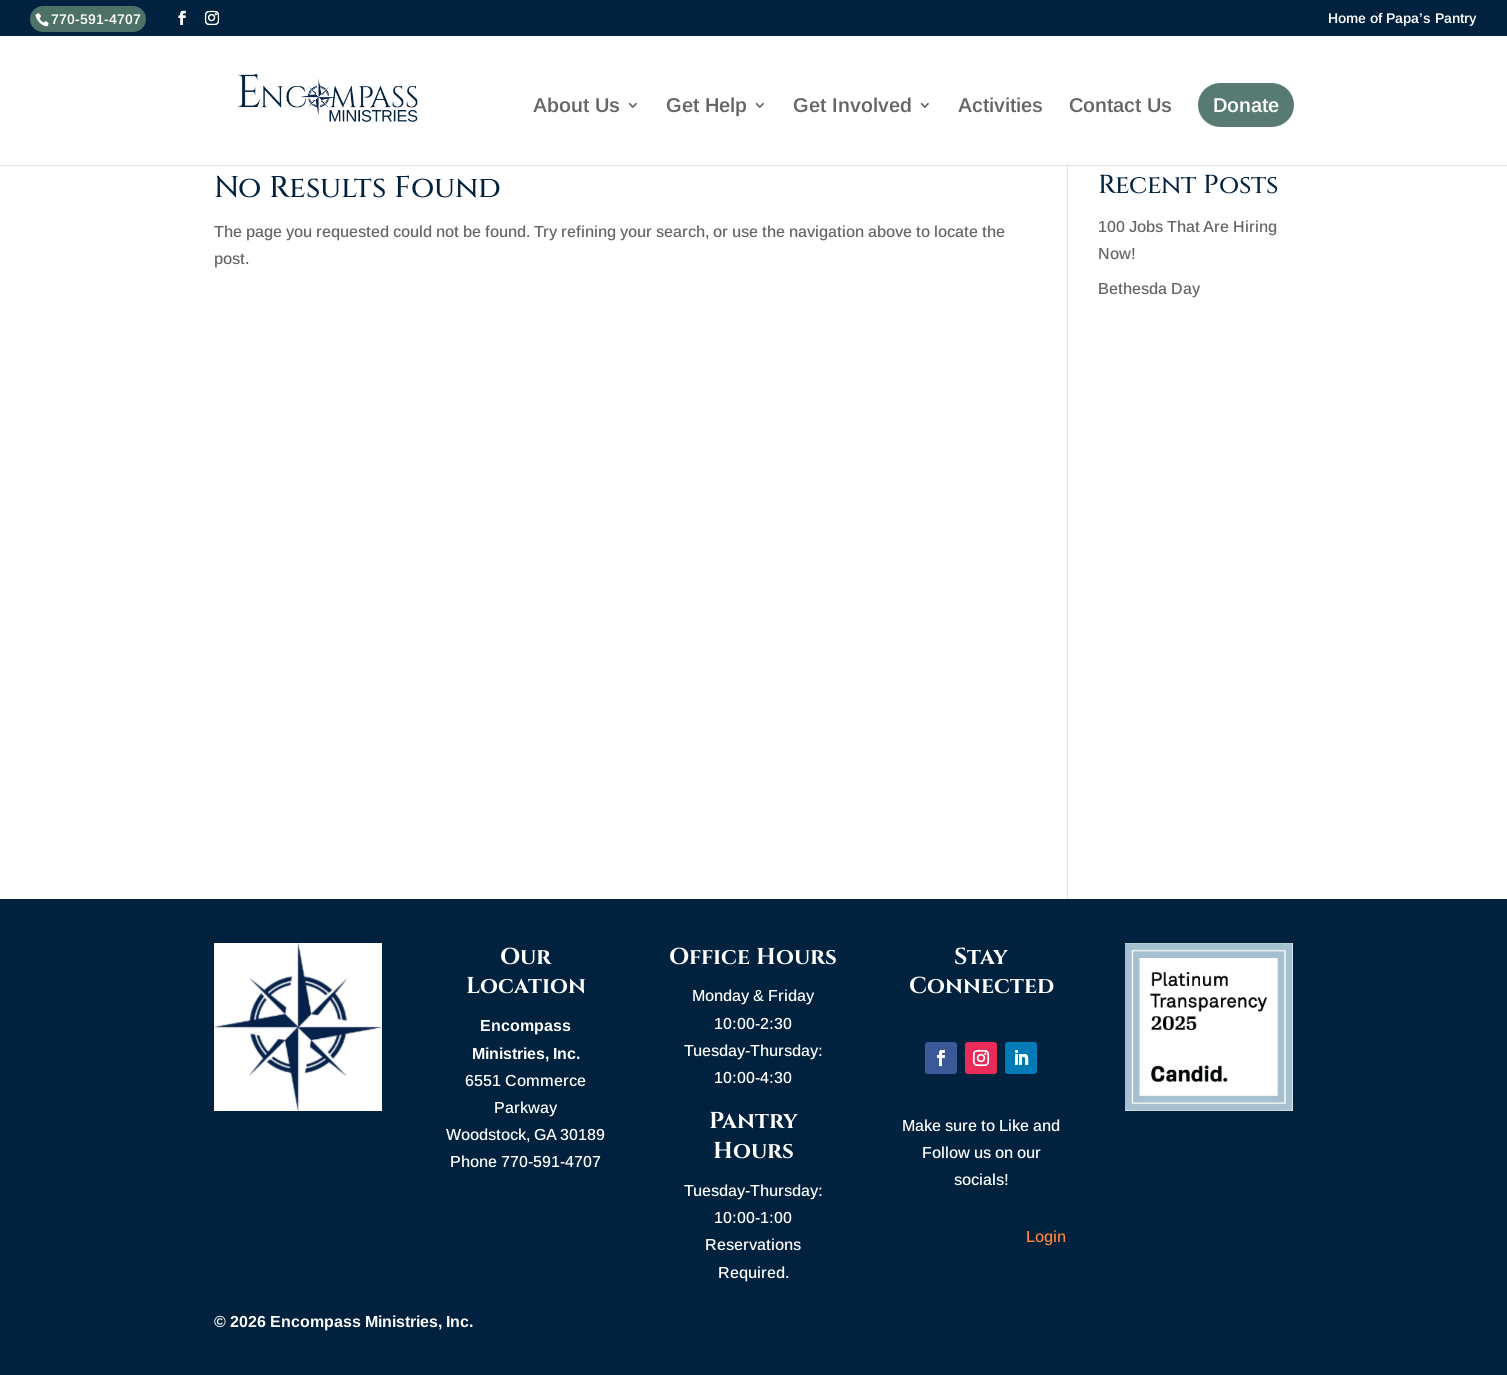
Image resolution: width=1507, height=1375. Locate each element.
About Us (576, 107)
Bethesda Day (1149, 288)
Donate (1246, 105)
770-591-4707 (96, 19)
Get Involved (852, 107)
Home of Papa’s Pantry (1402, 18)
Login (1046, 1236)
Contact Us (1120, 107)
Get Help (706, 107)
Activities (1000, 107)
